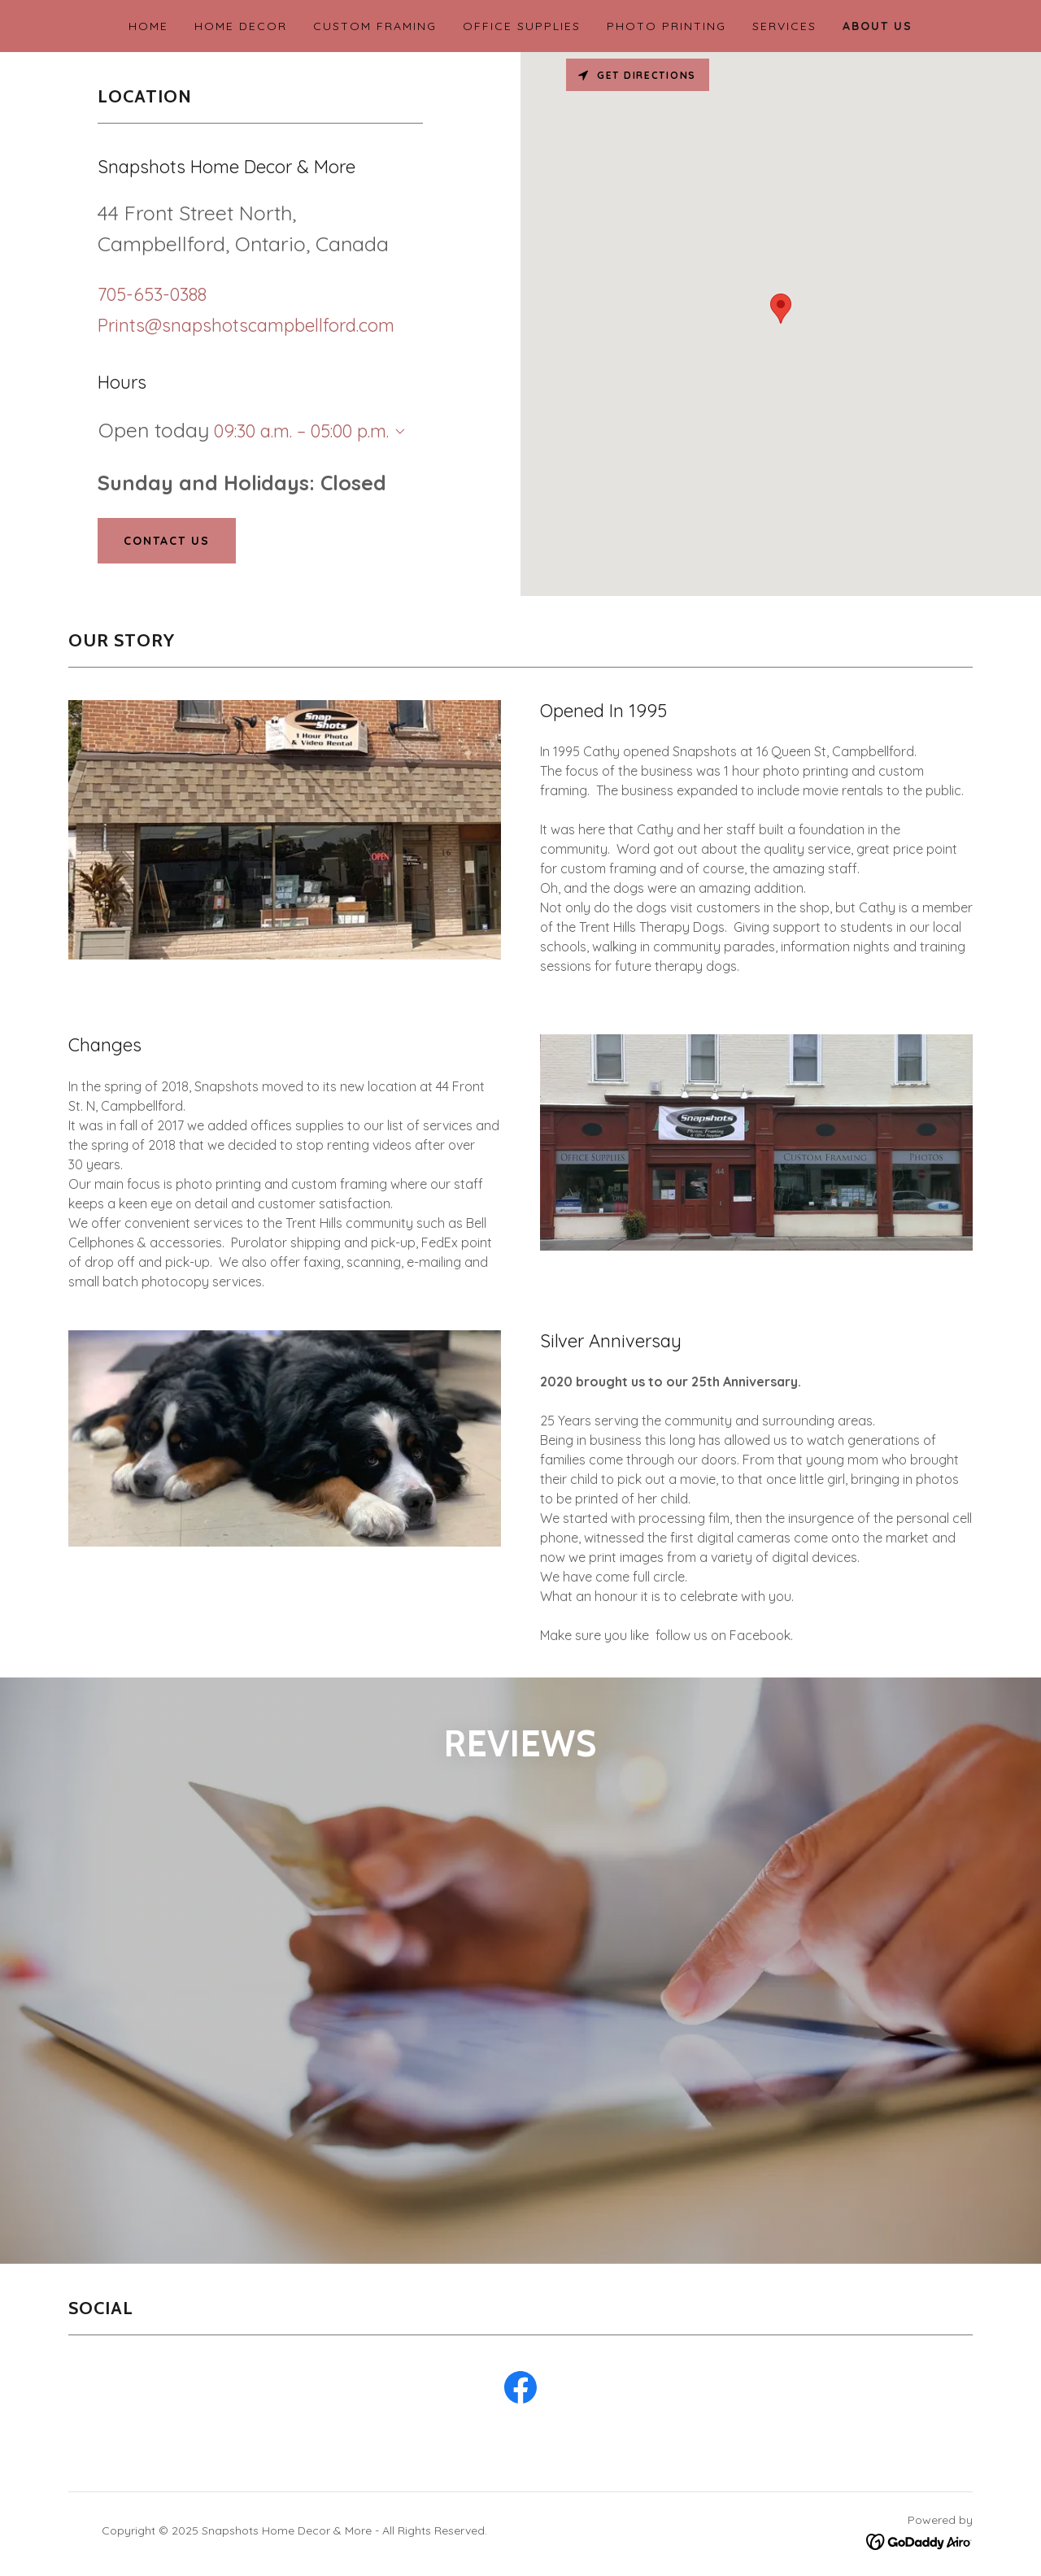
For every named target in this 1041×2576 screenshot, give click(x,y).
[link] (246, 2125)
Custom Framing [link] (375, 26)
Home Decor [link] (240, 26)
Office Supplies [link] (522, 26)
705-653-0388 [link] (152, 294)
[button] (396, 431)
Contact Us (167, 540)
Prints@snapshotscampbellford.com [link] (246, 325)
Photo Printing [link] (666, 26)
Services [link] (784, 26)
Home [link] (148, 26)
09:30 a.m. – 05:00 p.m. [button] (301, 431)
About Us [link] (878, 26)
